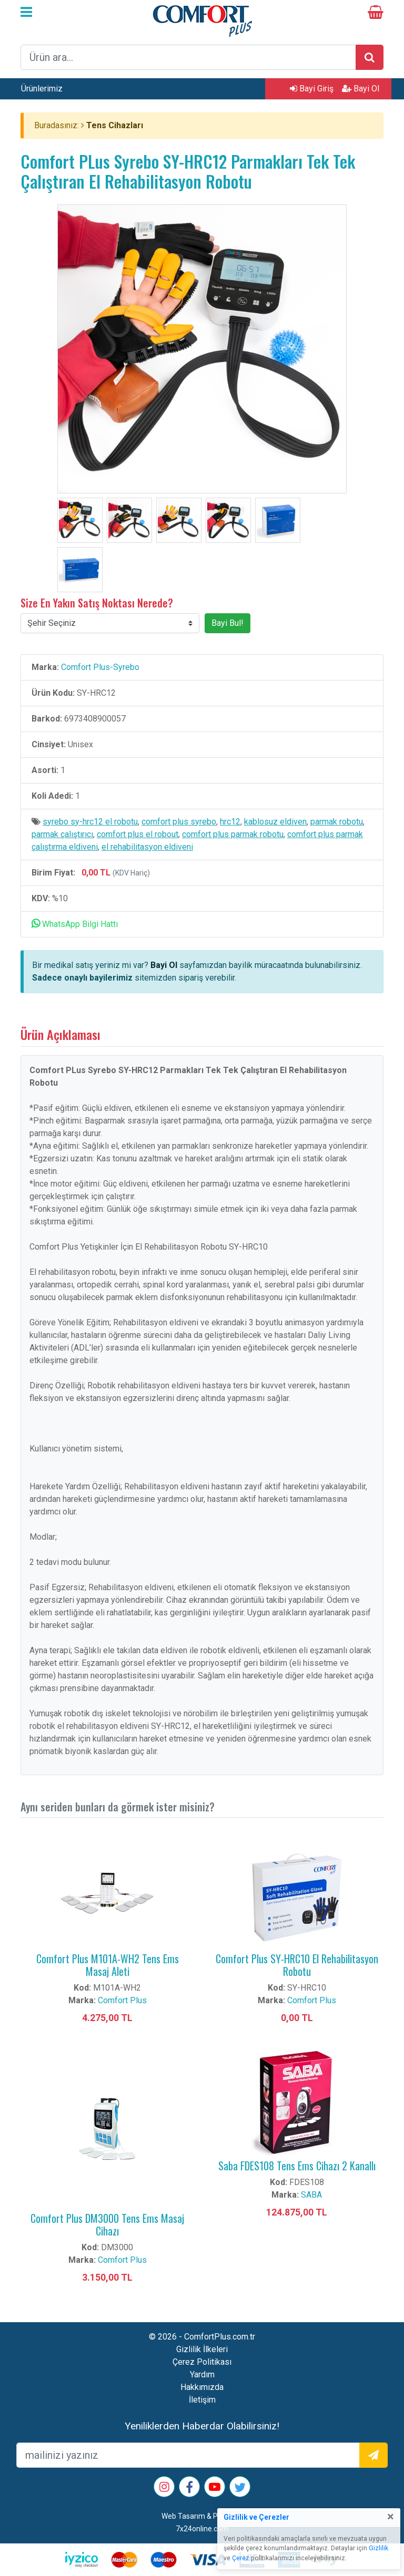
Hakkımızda (202, 2387)
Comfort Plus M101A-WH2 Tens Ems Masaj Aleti (107, 1965)
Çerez (240, 2558)
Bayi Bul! (227, 623)
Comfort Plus (122, 2000)
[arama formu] (188, 57)
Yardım (202, 2374)
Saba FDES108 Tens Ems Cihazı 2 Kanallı (297, 2165)
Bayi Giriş (312, 89)
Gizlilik (378, 2548)
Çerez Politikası (202, 2362)
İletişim (202, 2400)
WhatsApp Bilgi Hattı (75, 924)
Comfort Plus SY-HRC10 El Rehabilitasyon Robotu (297, 1965)
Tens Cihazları (114, 125)
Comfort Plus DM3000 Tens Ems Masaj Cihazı (107, 2224)
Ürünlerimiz (42, 89)
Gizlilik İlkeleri (202, 2349)
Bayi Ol (360, 89)
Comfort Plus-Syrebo (100, 667)
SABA (311, 2195)
